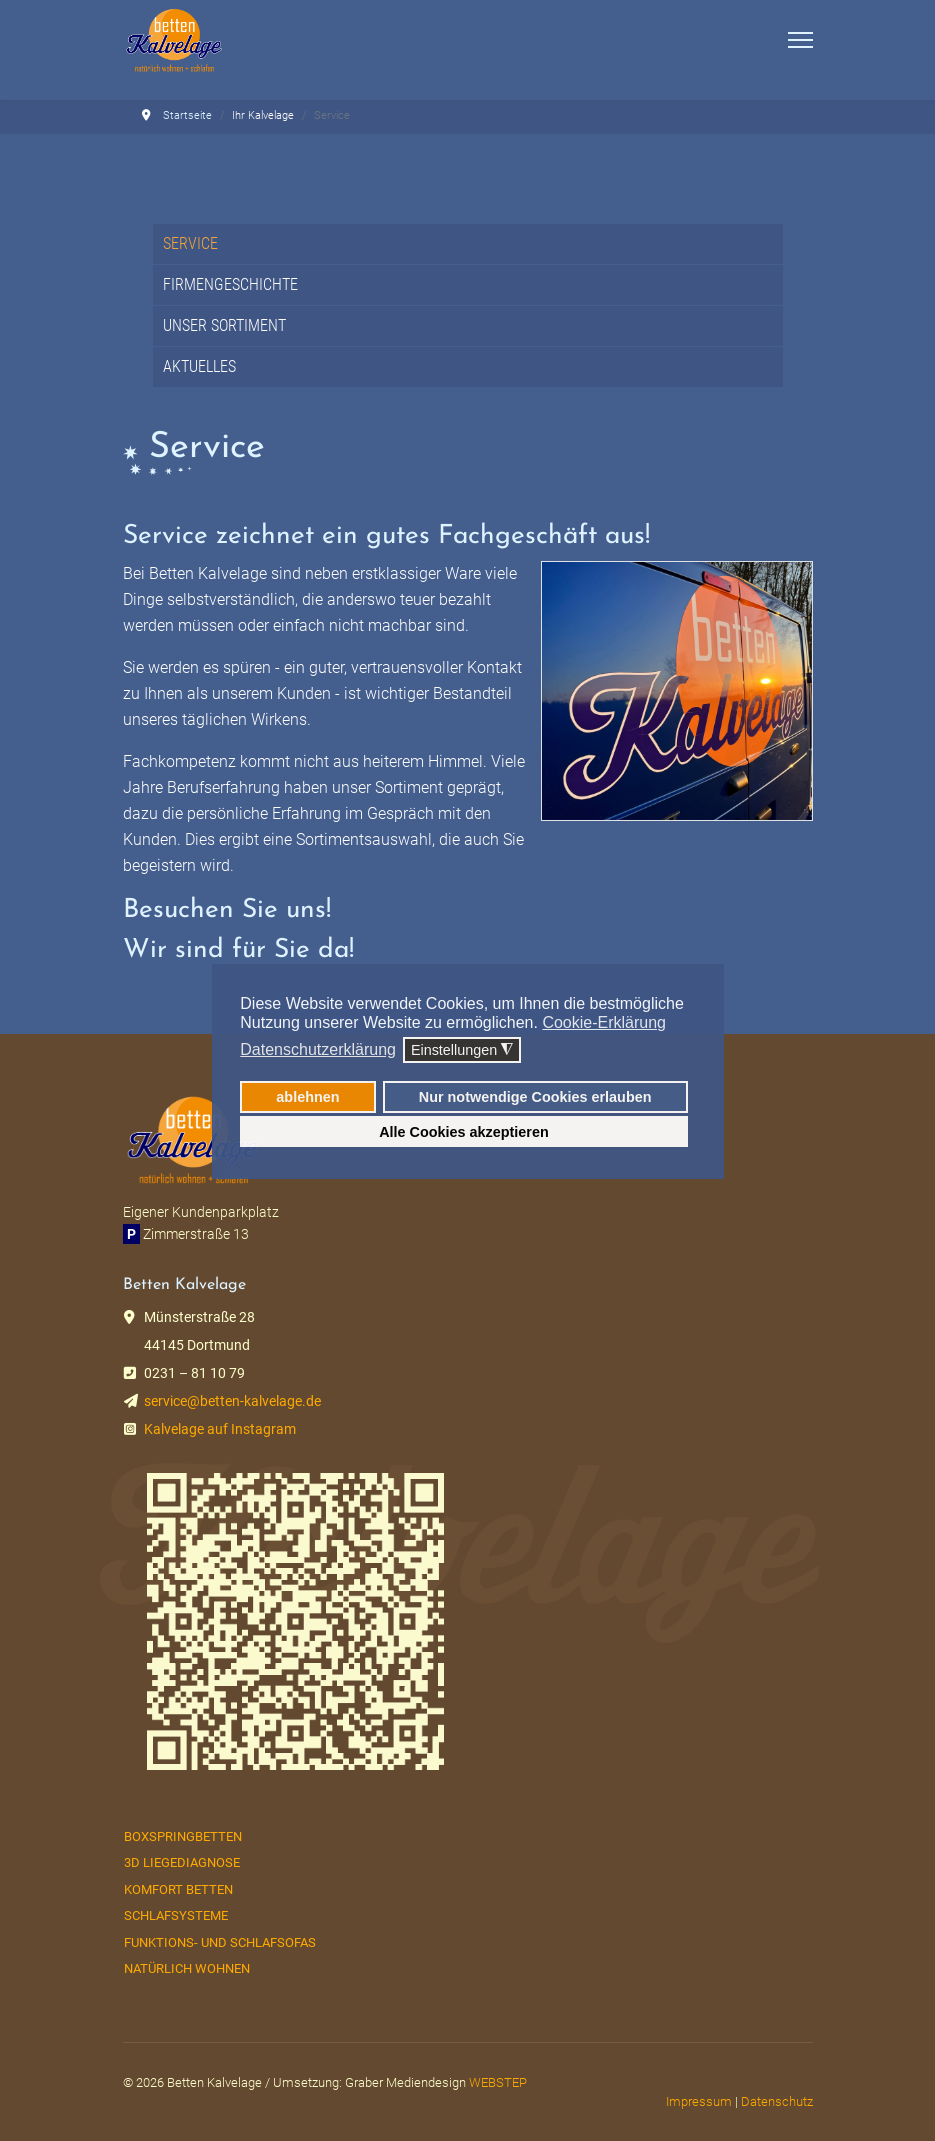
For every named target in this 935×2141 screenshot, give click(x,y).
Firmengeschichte (230, 284)
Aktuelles (199, 366)
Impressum (699, 2101)
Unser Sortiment (224, 325)
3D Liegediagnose (182, 1862)
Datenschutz (777, 2101)
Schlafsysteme (176, 1915)
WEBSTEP (498, 2082)
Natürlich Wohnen (187, 1968)
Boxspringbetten (183, 1836)
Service (190, 243)
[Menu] (800, 40)
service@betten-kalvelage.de (232, 1401)
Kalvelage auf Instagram (220, 1429)
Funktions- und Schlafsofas (220, 1942)
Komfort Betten (178, 1889)
